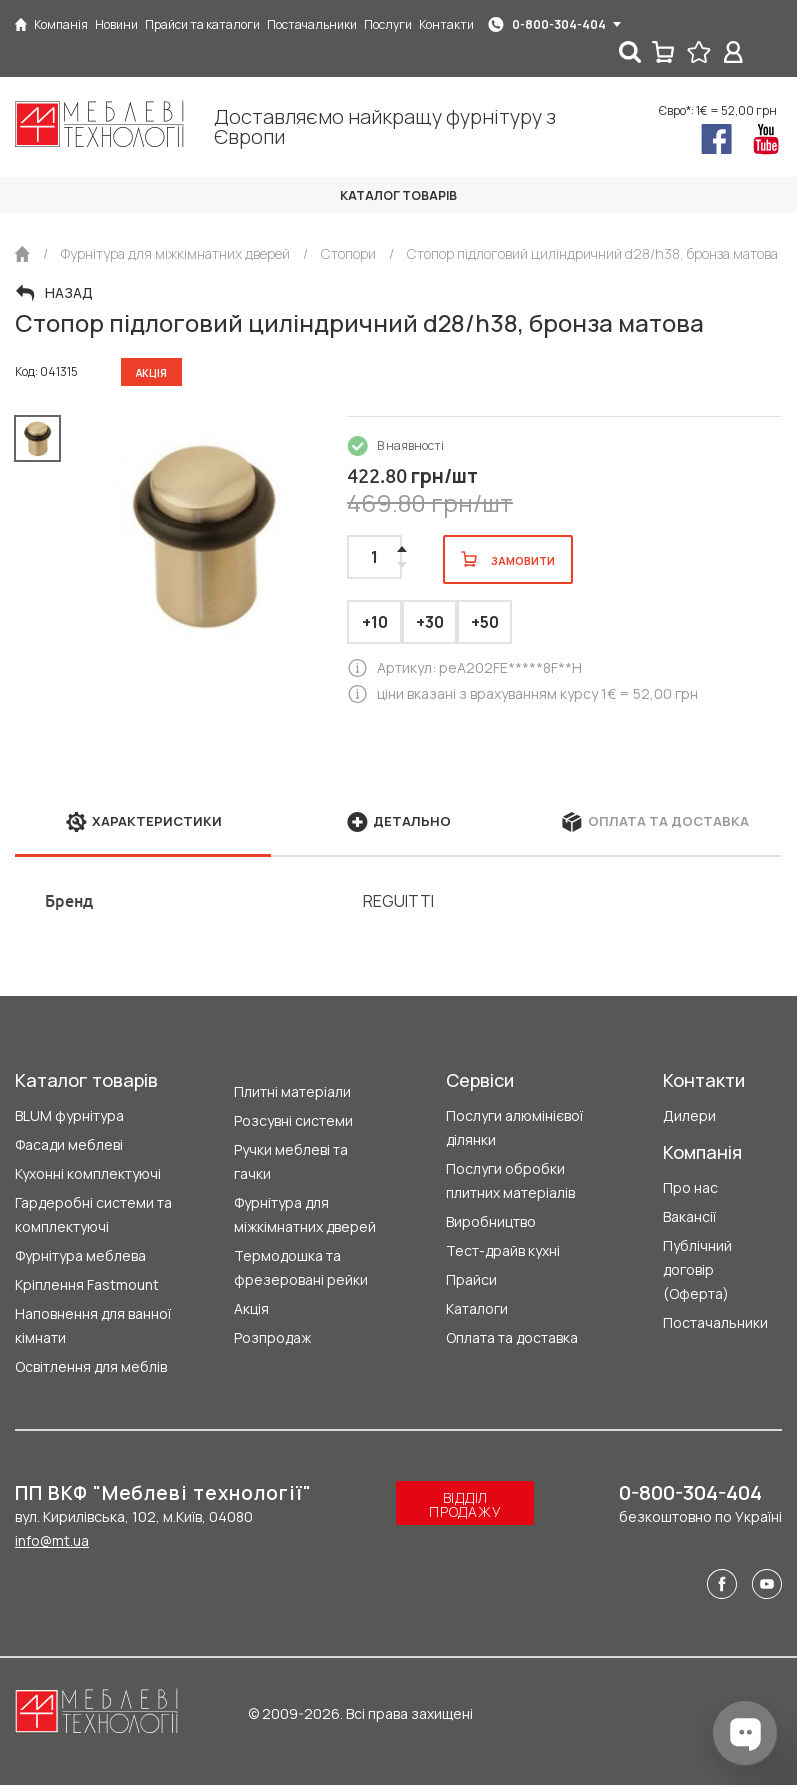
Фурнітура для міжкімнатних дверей (305, 1214)
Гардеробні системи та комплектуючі (93, 1214)
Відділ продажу (465, 1504)
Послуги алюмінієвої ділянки (514, 1127)
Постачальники (715, 1322)
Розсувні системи (293, 1120)
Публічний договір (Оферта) (697, 1269)
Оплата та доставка (512, 1337)
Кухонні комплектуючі (88, 1173)
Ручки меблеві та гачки (291, 1161)
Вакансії (689, 1216)
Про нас (690, 1187)
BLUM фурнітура (69, 1115)
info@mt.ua (52, 1540)
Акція (251, 1308)
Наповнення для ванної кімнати (93, 1325)
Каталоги (477, 1308)
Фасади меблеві (69, 1144)
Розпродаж (272, 1337)
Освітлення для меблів (91, 1366)
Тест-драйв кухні (503, 1250)
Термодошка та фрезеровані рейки (301, 1267)
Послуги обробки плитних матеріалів (510, 1180)
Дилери (689, 1115)
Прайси (471, 1279)
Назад (69, 293)
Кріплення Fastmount (87, 1284)
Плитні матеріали (292, 1091)
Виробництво (491, 1221)
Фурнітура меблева (80, 1255)
